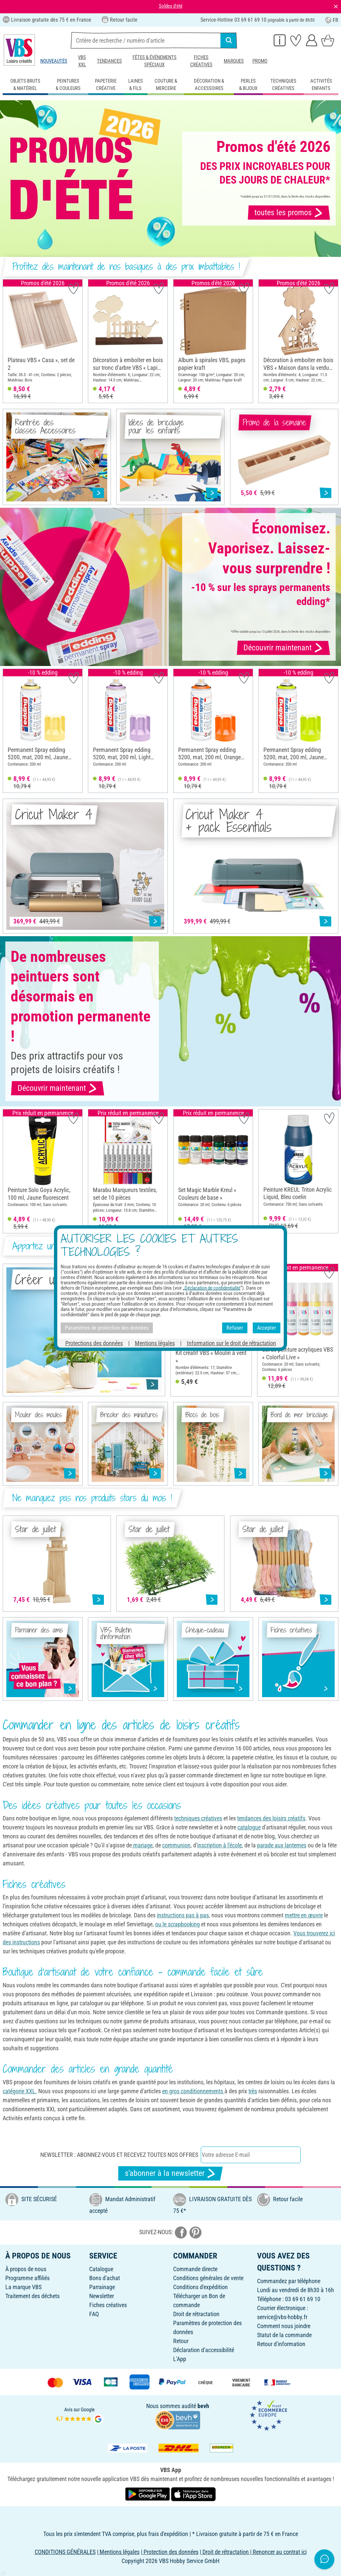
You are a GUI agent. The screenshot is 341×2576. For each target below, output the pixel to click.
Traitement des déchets (32, 2295)
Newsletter (101, 2295)
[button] (10, 341)
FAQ (94, 2313)
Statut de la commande (284, 2334)
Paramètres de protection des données (107, 1328)
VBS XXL (82, 61)
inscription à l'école (219, 1845)
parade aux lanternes (281, 1845)
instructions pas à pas (183, 1915)
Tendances (109, 61)
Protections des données (94, 1342)
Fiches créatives (201, 61)
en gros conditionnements (193, 2091)
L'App (179, 2358)
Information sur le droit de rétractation (231, 1342)
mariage (142, 1845)
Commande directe (195, 2268)
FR (331, 20)
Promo (259, 61)
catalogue (249, 1827)
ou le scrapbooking (177, 1924)
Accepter (266, 1328)
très (252, 2091)
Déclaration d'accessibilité (203, 2349)
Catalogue (101, 2268)
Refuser (234, 1328)
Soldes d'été (170, 6)
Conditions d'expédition (200, 2286)
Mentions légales (155, 1342)
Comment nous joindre (283, 2325)
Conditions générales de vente (208, 2277)
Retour (180, 2340)
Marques (234, 61)
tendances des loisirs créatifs (271, 1818)
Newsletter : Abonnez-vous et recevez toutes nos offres (119, 2154)
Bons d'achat (104, 2277)
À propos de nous (25, 2268)
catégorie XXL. (20, 2091)
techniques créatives (198, 1818)
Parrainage (102, 2286)
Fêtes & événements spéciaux (154, 61)
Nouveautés (53, 61)
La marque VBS (23, 2286)
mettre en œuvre (304, 1915)
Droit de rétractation (196, 2313)
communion (176, 1845)
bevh (203, 2405)
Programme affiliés (27, 2277)
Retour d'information (281, 2343)
